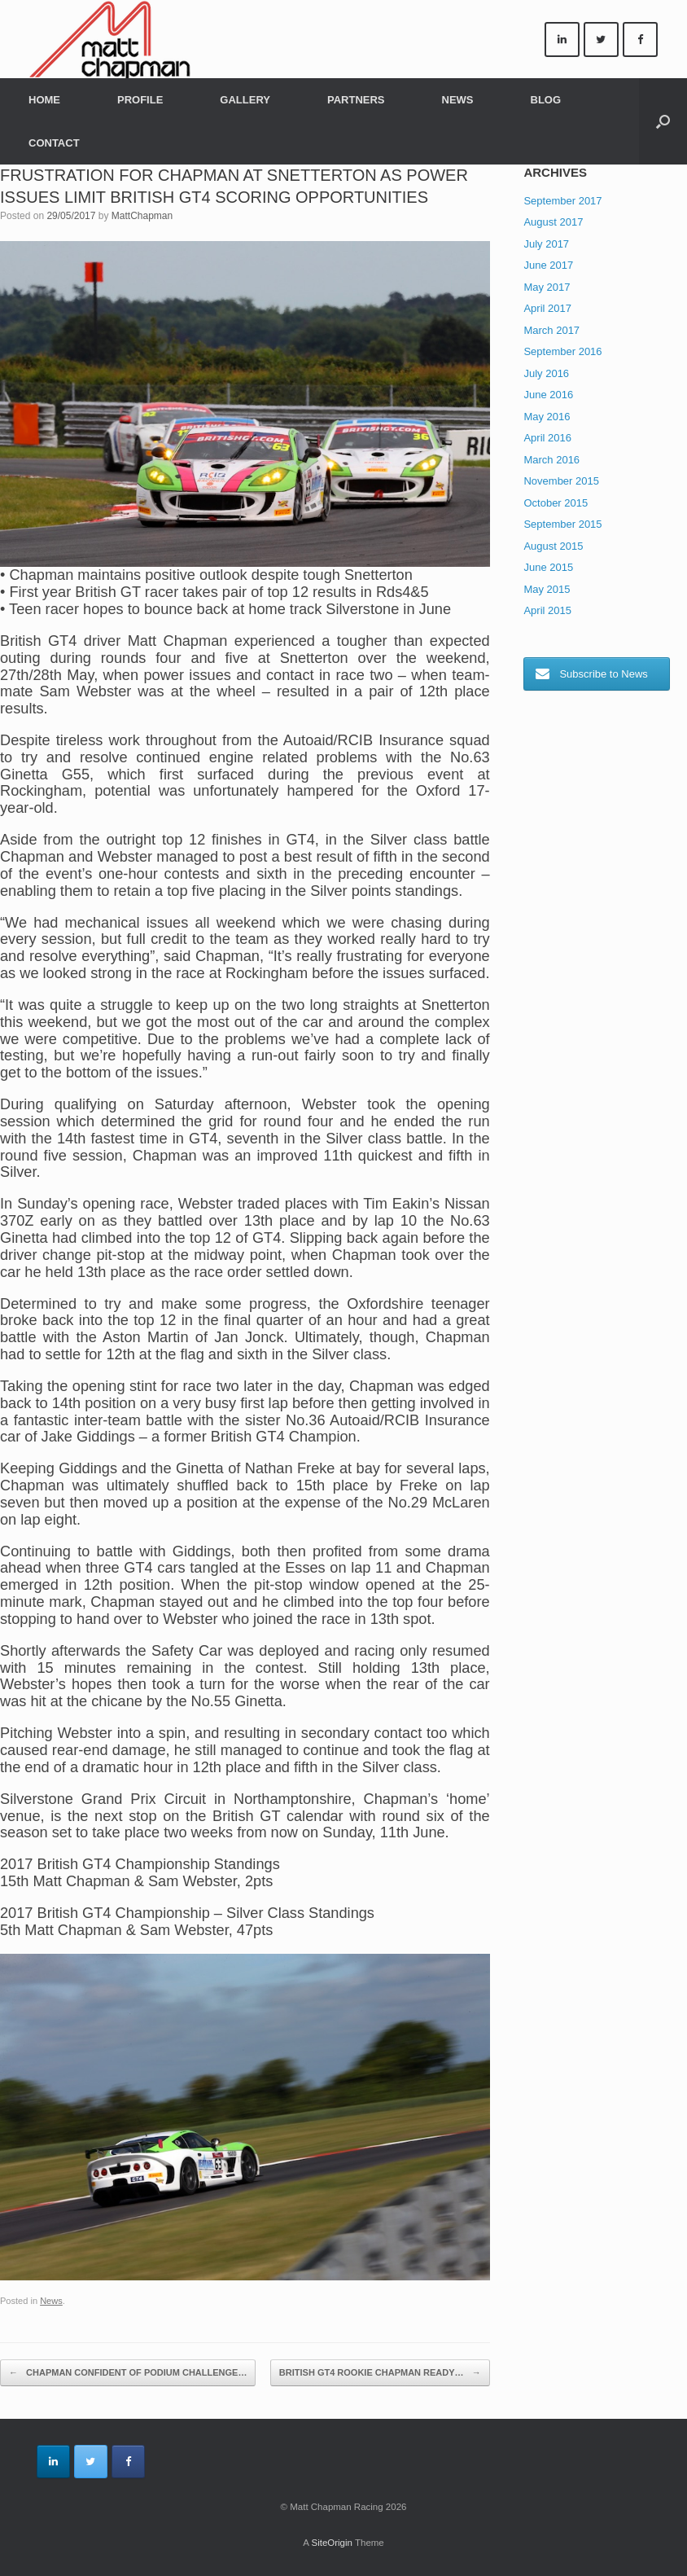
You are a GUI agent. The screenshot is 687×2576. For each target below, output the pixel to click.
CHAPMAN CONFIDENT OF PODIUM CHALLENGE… (128, 2373)
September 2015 (562, 524)
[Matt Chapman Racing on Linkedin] (562, 39)
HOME (44, 100)
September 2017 (562, 201)
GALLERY (245, 100)
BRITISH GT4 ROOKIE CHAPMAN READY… (380, 2373)
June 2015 (548, 567)
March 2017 (551, 330)
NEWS (458, 100)
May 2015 (546, 589)
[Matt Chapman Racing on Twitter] (601, 39)
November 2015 (561, 481)
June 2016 (548, 394)
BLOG (546, 100)
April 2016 (547, 438)
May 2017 (546, 287)
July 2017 (546, 244)
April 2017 (547, 308)
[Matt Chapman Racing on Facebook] (640, 39)
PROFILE (140, 100)
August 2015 (553, 546)
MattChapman (142, 216)
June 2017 (548, 265)
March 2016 (551, 460)
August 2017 (553, 222)
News (51, 2301)
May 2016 (546, 416)
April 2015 (547, 610)
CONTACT (54, 143)
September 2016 (562, 351)
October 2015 (555, 503)
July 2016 (546, 373)
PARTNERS (356, 100)
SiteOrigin (331, 2542)
